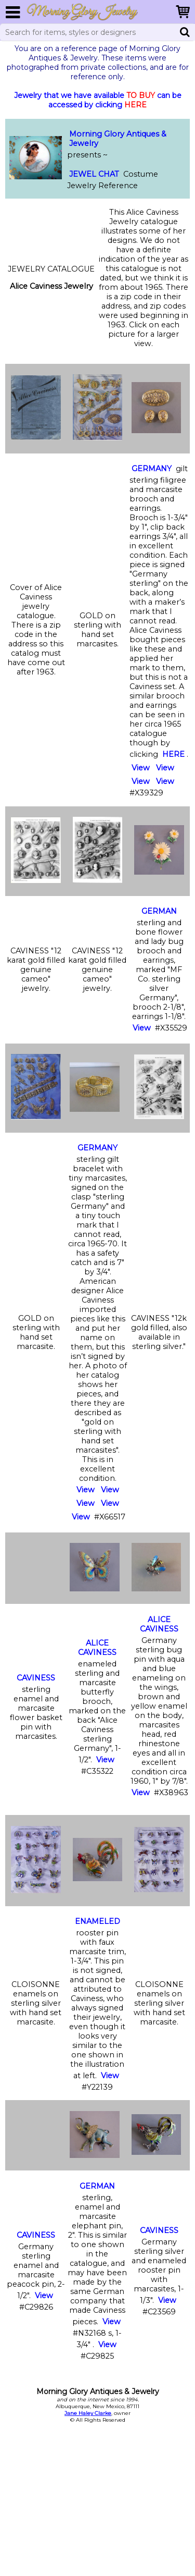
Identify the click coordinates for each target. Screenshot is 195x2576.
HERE (173, 754)
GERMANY (152, 468)
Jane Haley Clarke (87, 2413)
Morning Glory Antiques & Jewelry (117, 138)
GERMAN (159, 911)
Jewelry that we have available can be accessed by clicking (97, 100)
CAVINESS (36, 1678)
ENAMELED (97, 1921)
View (141, 767)
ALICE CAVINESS (97, 1647)
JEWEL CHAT (94, 174)
